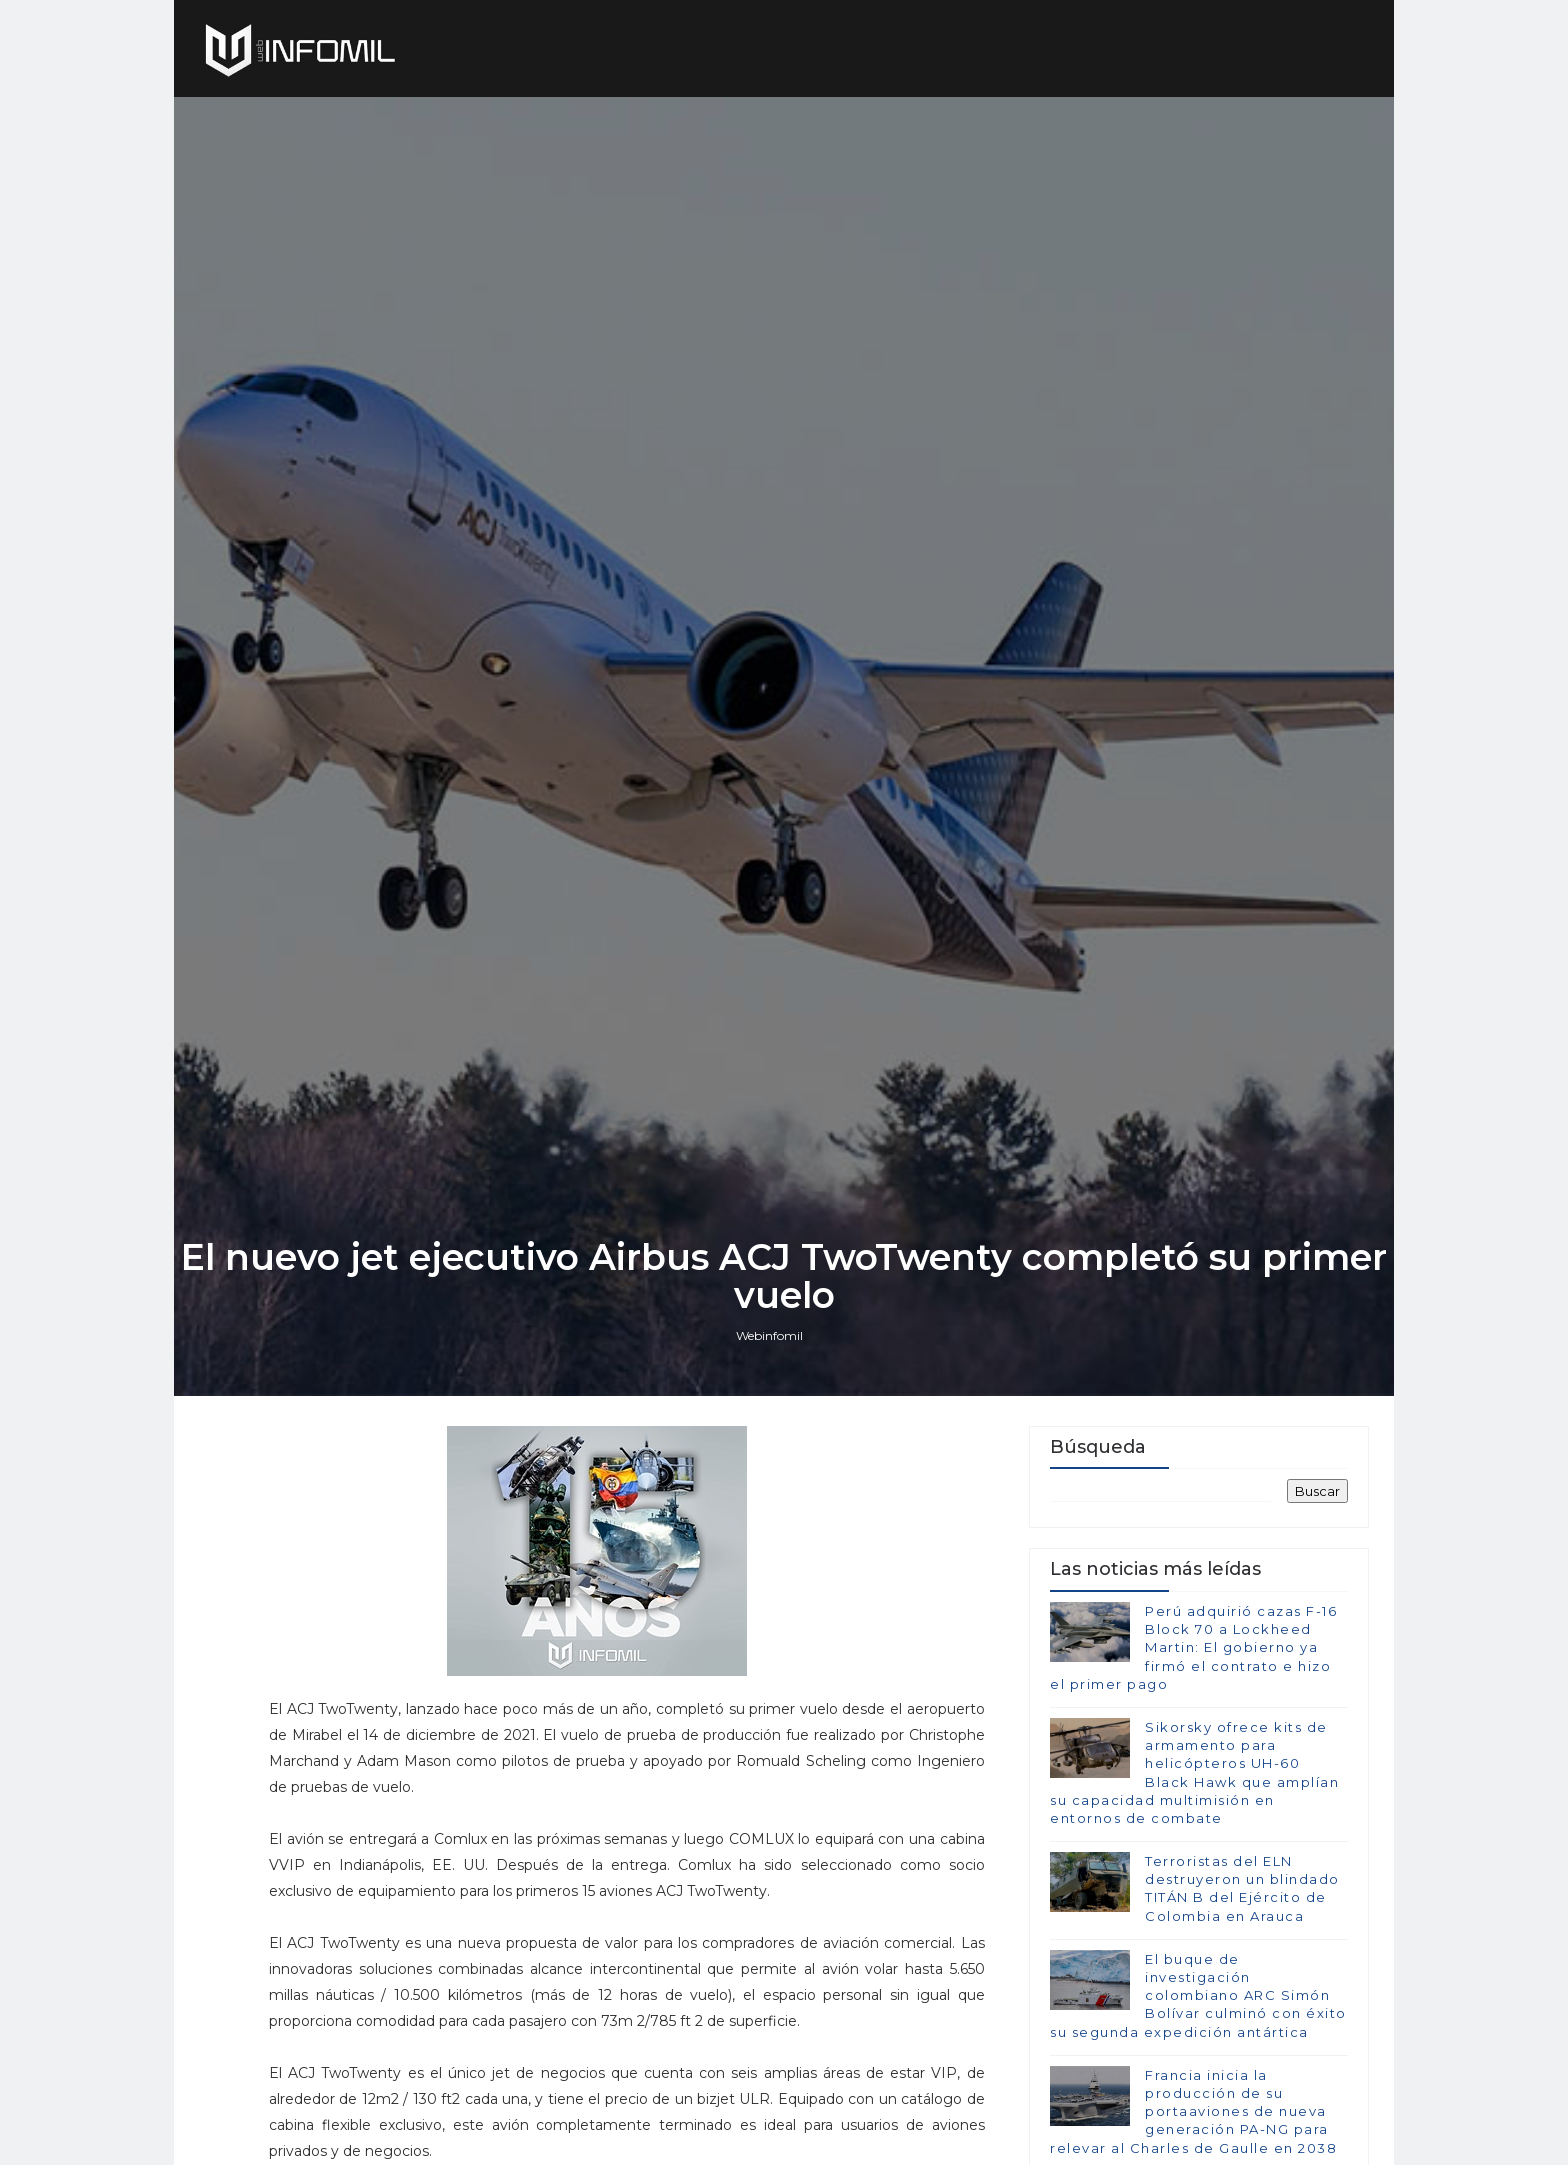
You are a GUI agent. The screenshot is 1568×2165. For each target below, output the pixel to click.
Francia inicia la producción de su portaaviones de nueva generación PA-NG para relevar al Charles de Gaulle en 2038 (1193, 2111)
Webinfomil (769, 1335)
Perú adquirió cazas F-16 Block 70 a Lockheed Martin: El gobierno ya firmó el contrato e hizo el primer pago (1193, 1647)
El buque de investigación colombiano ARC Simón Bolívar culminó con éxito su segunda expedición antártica (1198, 1995)
